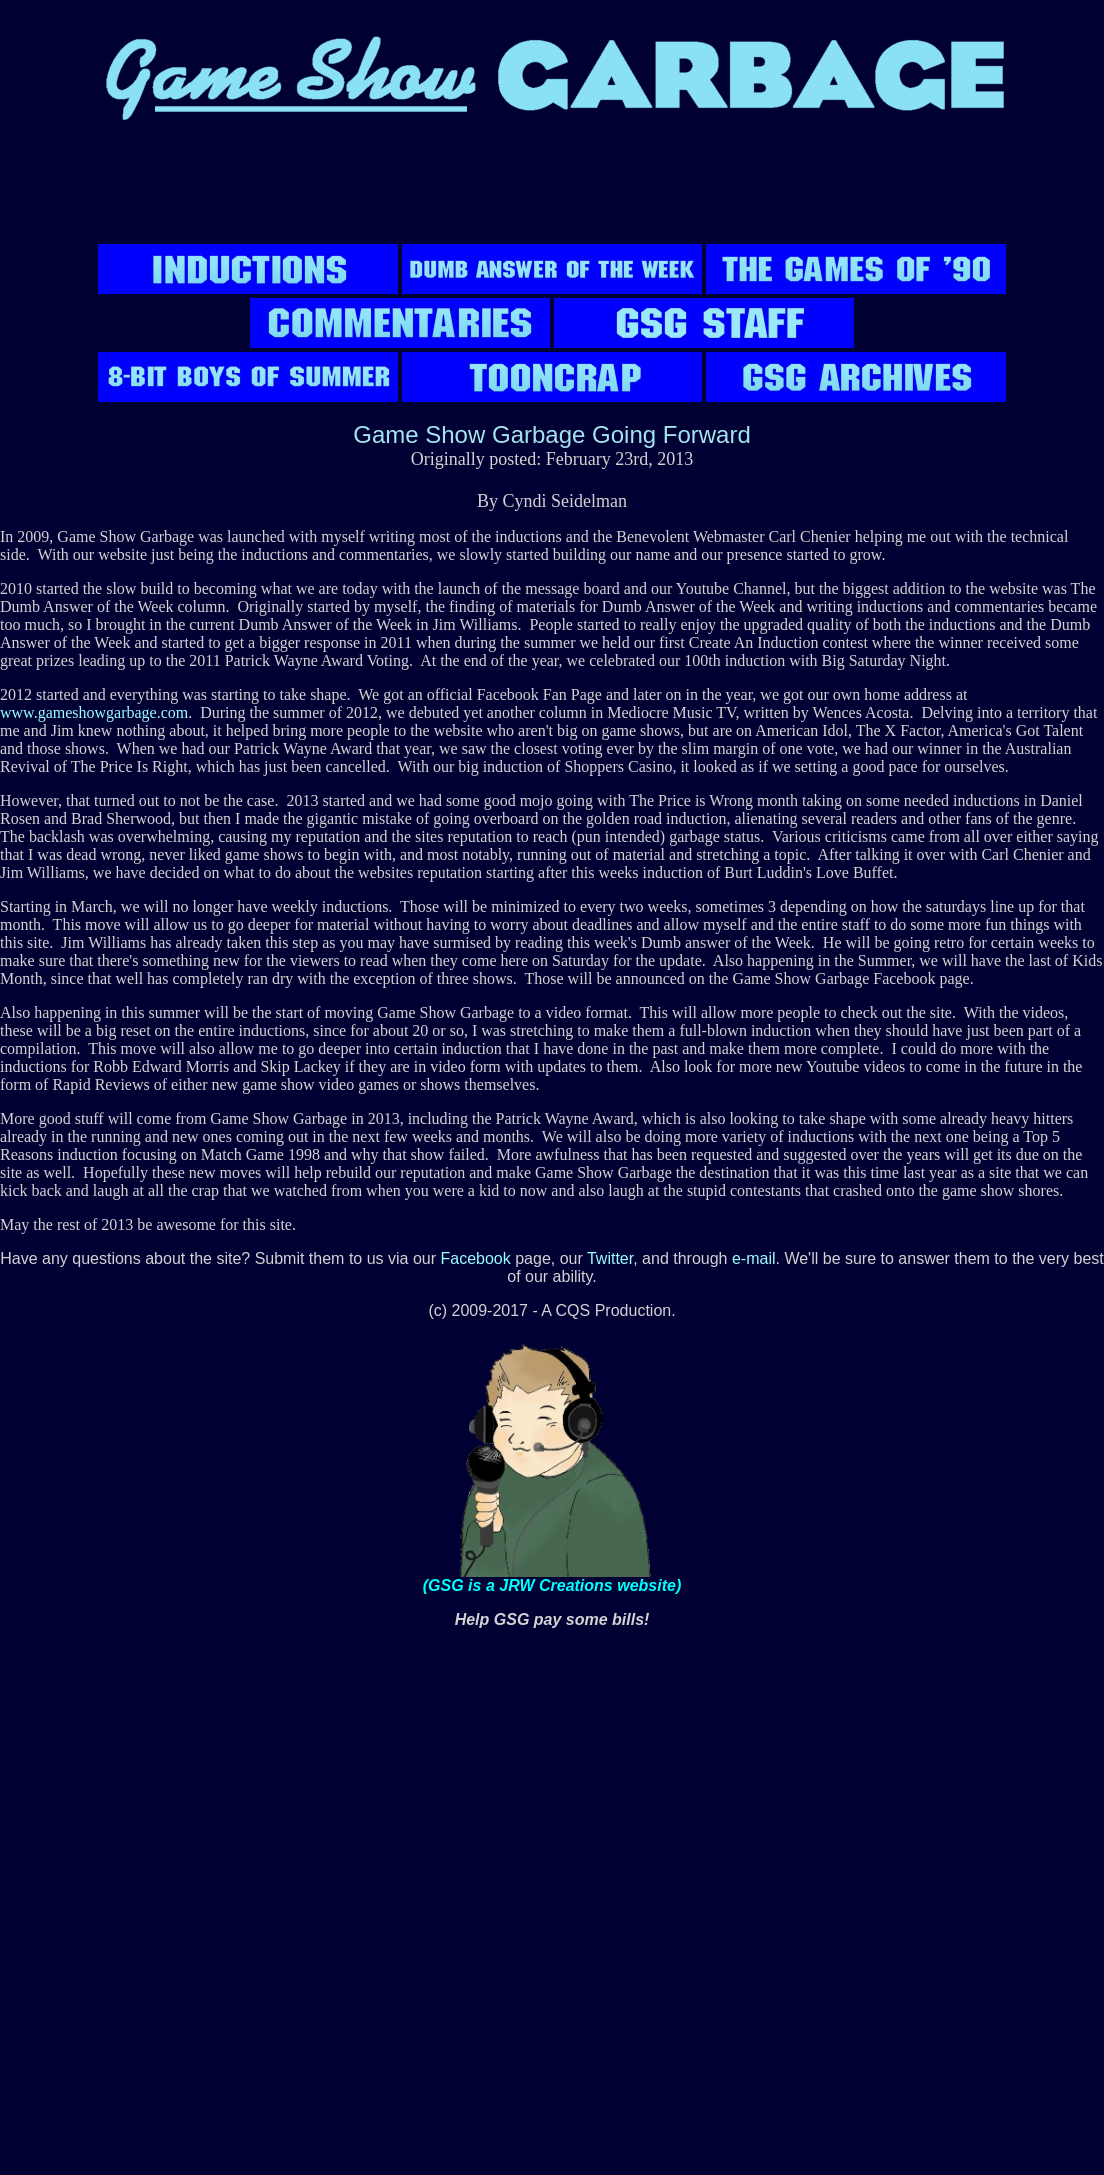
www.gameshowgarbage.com (94, 712)
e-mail (754, 1258)
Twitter (610, 1258)
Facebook (475, 1258)
